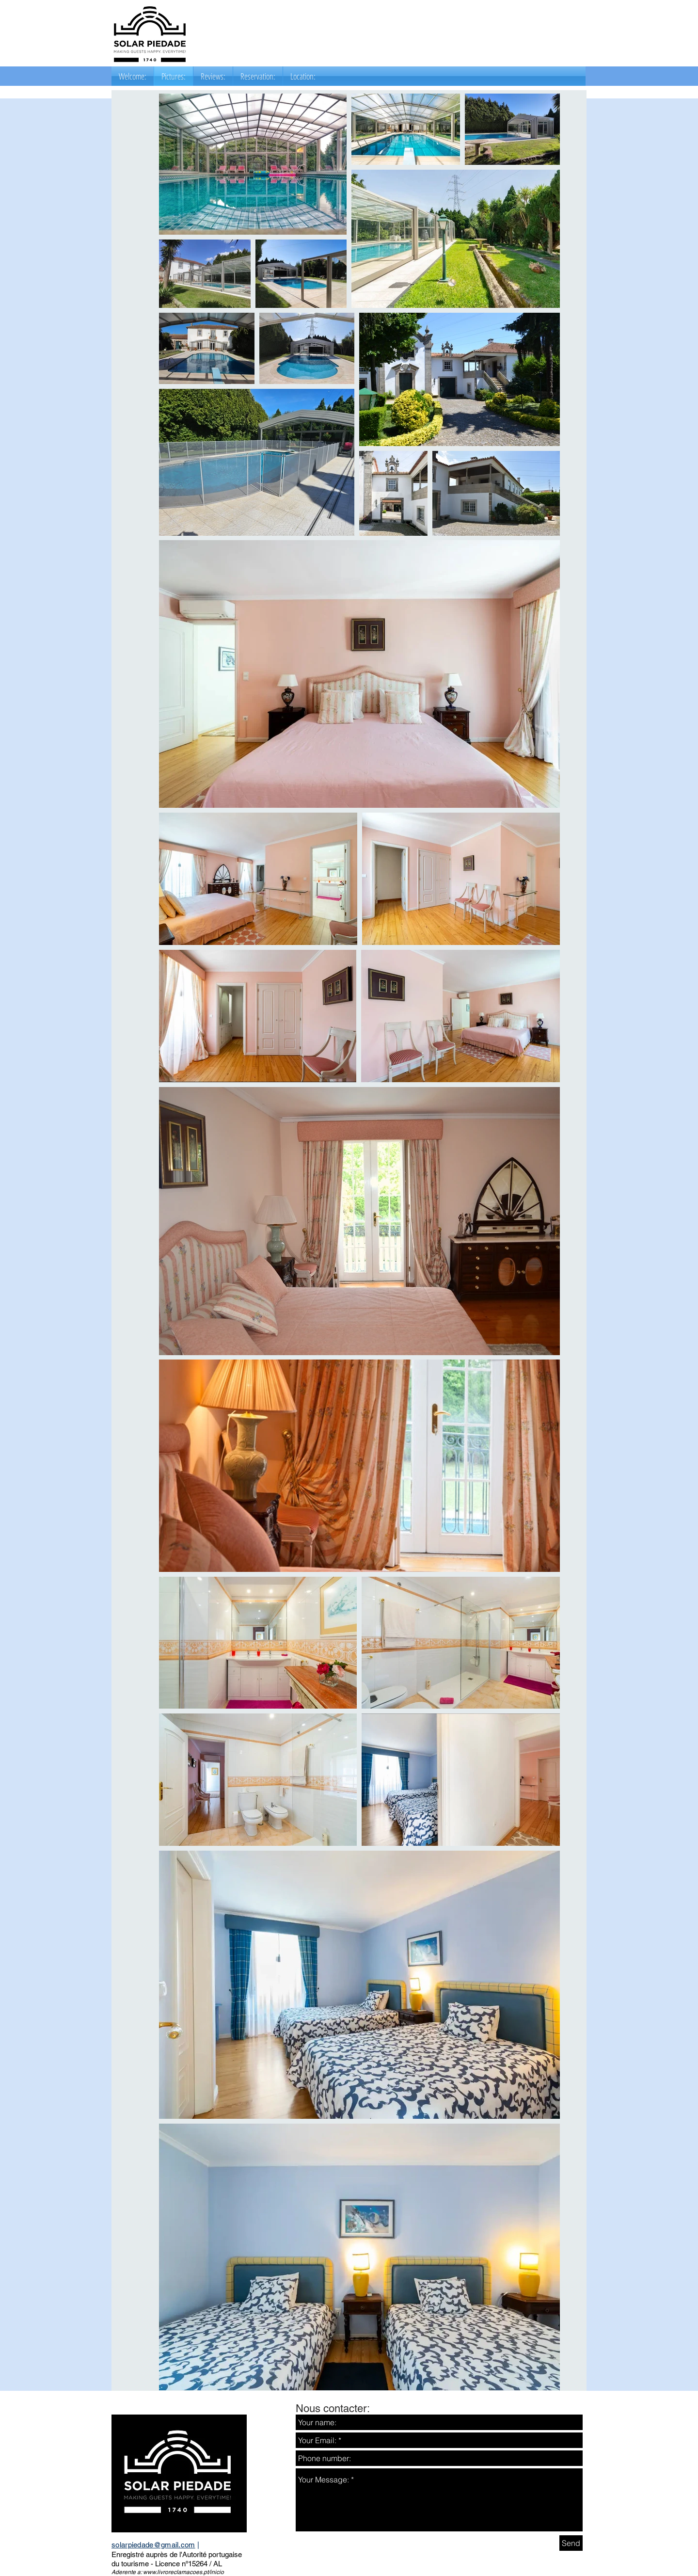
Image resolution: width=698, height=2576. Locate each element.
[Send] (571, 2543)
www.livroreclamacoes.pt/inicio (183, 2572)
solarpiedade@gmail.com (153, 2545)
